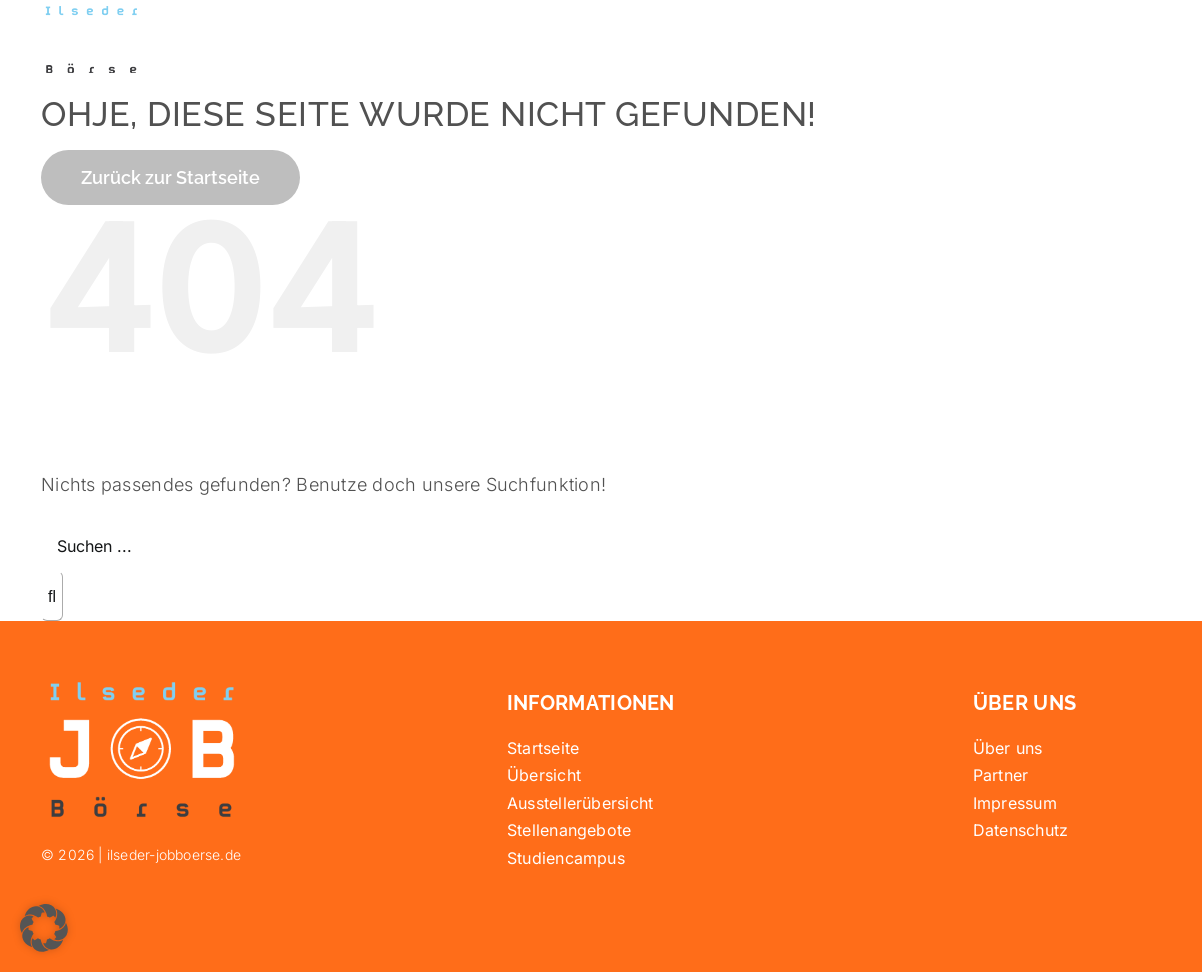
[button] (44, 928)
